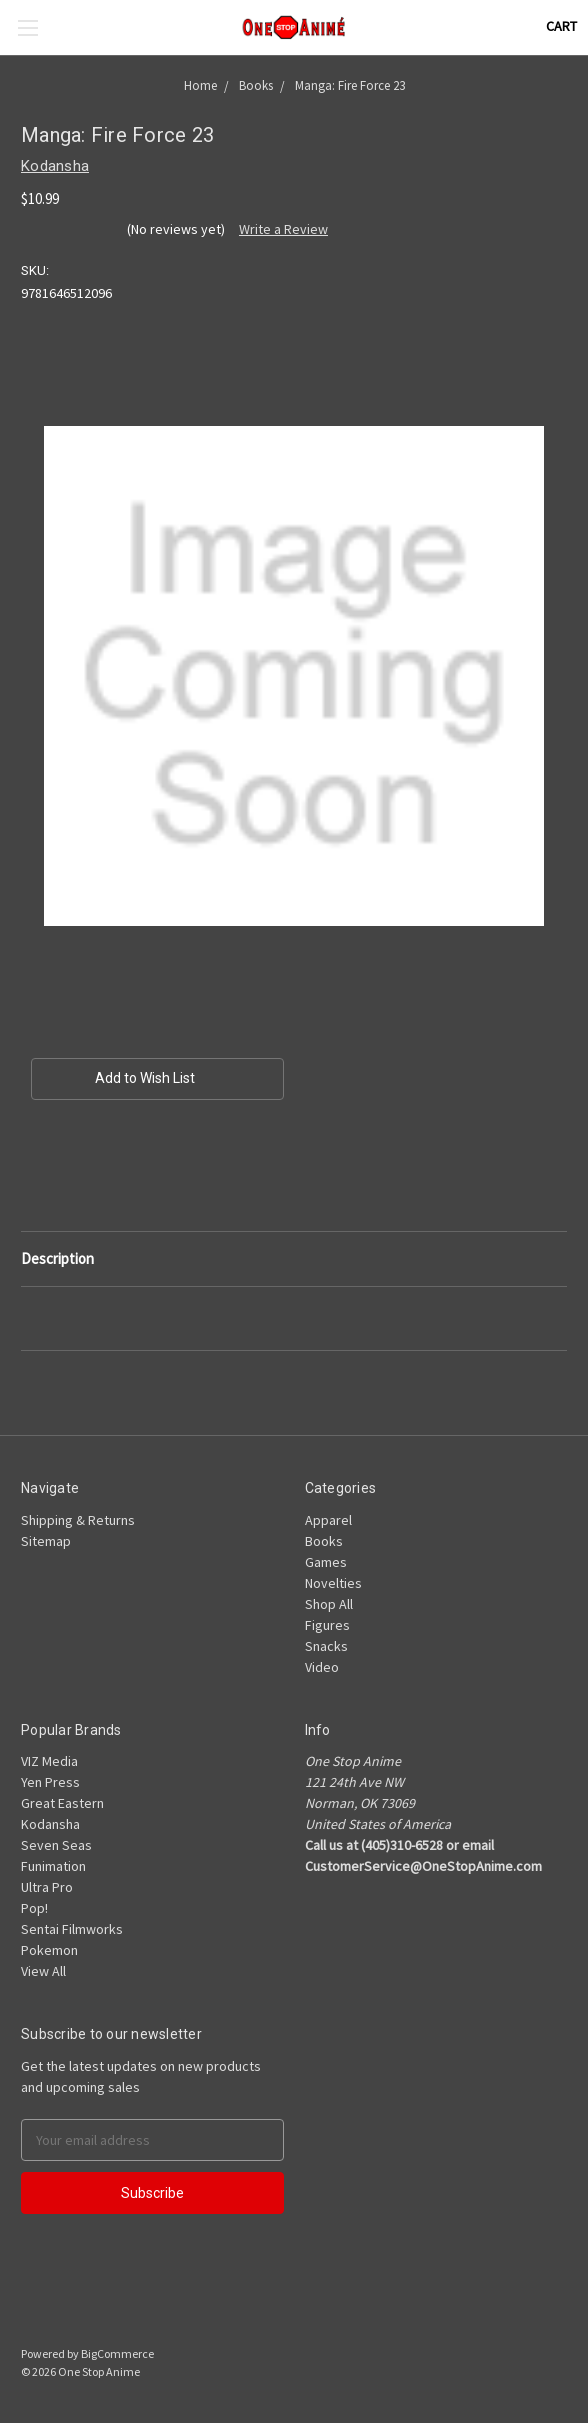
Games (326, 1562)
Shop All (329, 1604)
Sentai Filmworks (72, 1929)
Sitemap (46, 1541)
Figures (327, 1625)
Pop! (34, 1908)
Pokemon (49, 1950)
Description (57, 1258)
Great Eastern (62, 1803)
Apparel (328, 1520)
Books (324, 1541)
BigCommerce (117, 2353)
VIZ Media (49, 1761)
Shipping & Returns (78, 1520)
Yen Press (50, 1782)
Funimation (53, 1866)
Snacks (326, 1646)
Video (322, 1667)
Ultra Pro (47, 1887)
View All (43, 1971)
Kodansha (50, 1824)
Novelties (333, 1583)
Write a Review (283, 229)
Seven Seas (56, 1845)
